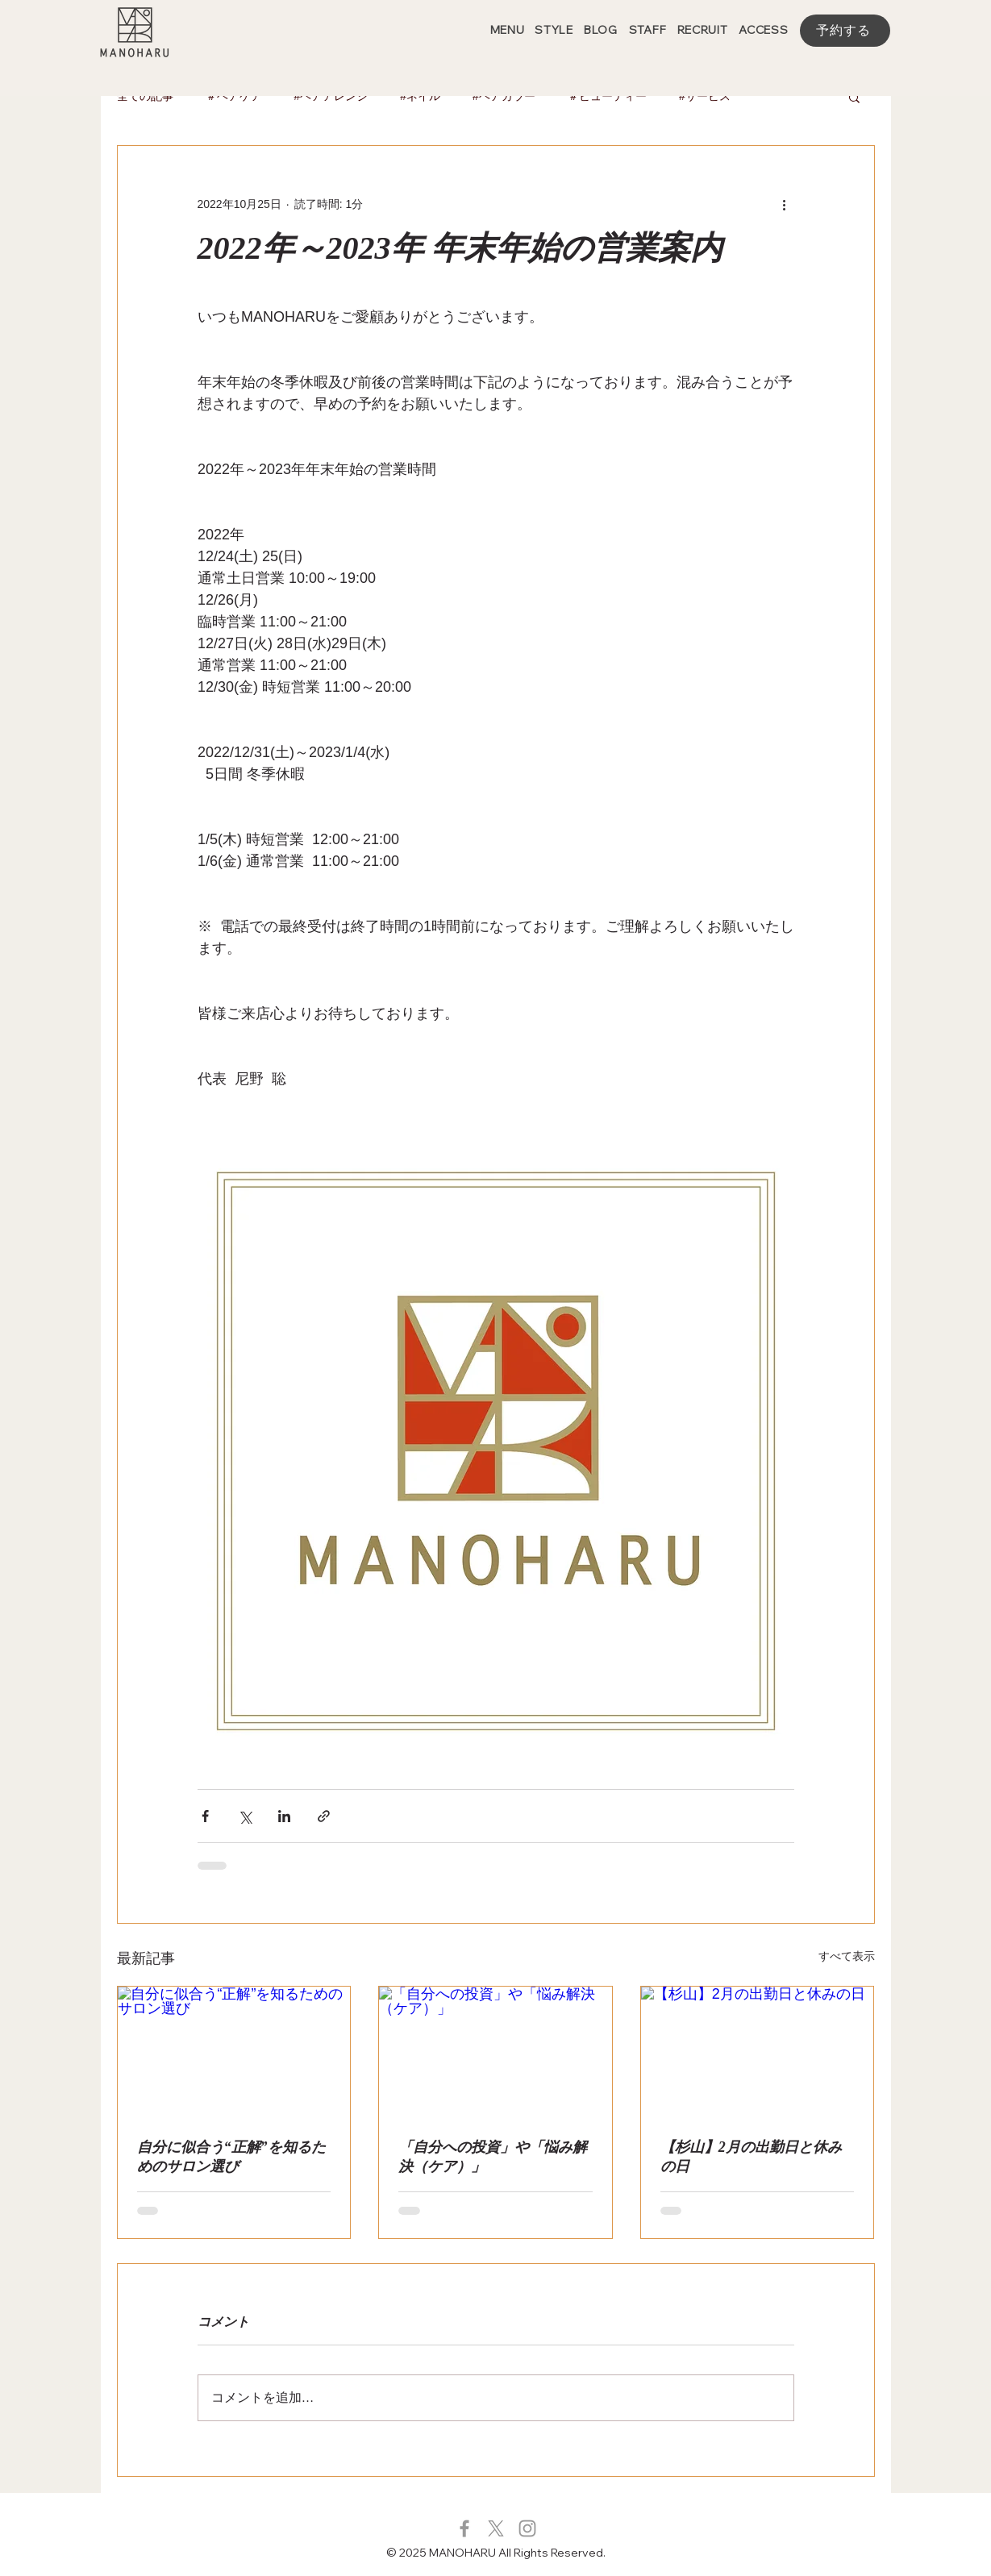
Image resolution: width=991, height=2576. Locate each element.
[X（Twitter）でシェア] (244, 1816)
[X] (496, 2528)
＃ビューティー (607, 95)
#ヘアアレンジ (331, 95)
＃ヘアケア (234, 95)
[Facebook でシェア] (205, 1816)
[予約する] (845, 31)
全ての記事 (145, 95)
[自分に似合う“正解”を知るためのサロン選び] (234, 2052)
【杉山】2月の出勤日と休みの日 (751, 2156)
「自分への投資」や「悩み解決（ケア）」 (492, 2156)
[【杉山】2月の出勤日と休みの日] (757, 2052)
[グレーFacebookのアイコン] (464, 2528)
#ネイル (420, 95)
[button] (854, 96)
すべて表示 (846, 1956)
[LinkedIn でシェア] (284, 1816)
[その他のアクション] (784, 204)
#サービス (705, 95)
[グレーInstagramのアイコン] (527, 2528)
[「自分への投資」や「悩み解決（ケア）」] (495, 2052)
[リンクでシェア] (323, 1816)
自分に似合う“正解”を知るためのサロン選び (231, 2156)
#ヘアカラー (504, 95)
